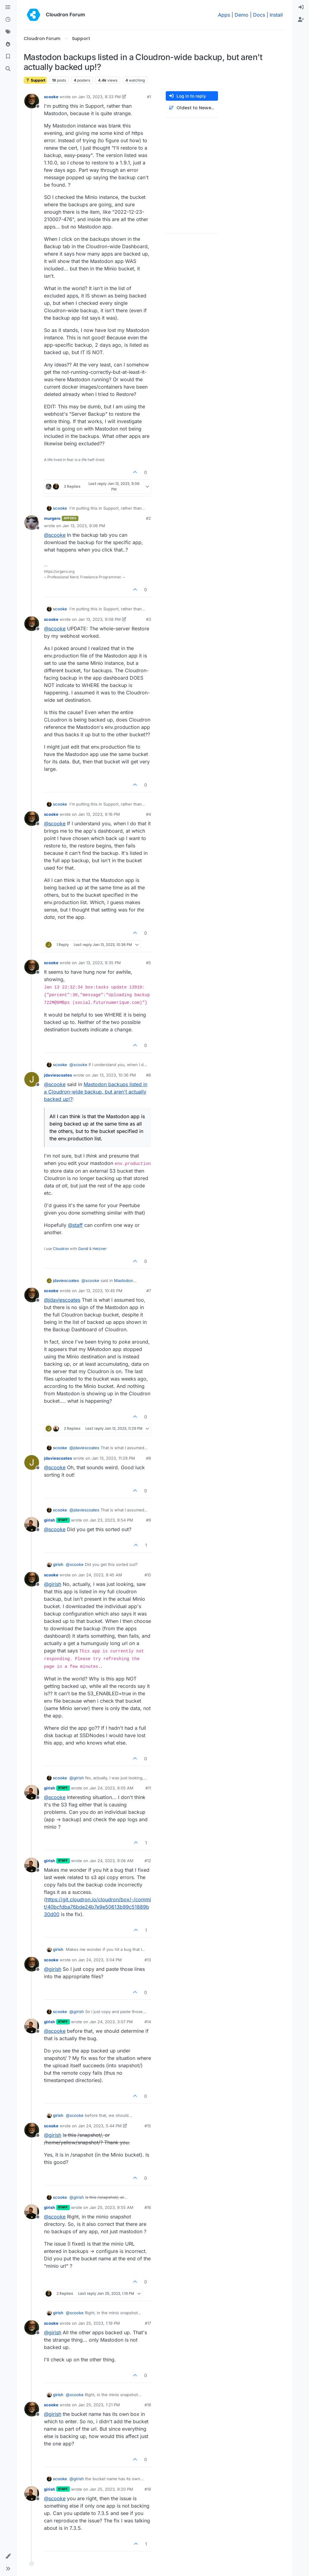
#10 (148, 1574)
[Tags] (8, 32)
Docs (259, 15)
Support (35, 80)
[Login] (301, 7)
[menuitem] (301, 7)
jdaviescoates (58, 1075)
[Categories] (8, 7)
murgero (52, 518)
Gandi (83, 1248)
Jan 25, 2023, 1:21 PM (99, 2404)
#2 (148, 518)
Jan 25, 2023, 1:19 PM (99, 2323)
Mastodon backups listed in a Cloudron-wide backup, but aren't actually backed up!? (95, 1091)
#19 (148, 2489)
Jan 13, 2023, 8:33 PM (99, 96)
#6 (148, 1075)
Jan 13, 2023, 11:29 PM (113, 1458)
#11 (148, 1787)
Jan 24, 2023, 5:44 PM (100, 2125)
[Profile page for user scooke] (31, 101)
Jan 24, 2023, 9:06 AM (111, 1860)
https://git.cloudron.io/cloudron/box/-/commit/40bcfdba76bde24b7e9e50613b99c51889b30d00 (97, 1906)
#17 (148, 2323)
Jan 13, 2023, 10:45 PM (100, 1290)
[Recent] (8, 20)
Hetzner (100, 1248)
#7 (148, 1290)
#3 (148, 619)
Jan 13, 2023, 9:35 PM (99, 962)
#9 (148, 1520)
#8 (148, 1458)
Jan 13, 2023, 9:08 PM (99, 619)
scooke (51, 96)
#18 (148, 2404)
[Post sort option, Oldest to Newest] (192, 108)
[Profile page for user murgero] (31, 522)
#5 (148, 962)
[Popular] (8, 44)
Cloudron (61, 1248)
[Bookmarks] (8, 57)
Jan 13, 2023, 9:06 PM (83, 525)
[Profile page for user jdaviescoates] (31, 1079)
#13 (148, 1959)
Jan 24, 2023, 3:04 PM (100, 1959)
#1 (149, 96)
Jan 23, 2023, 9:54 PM (111, 1520)
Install (276, 15)
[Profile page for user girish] (31, 1524)
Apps (224, 15)
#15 (148, 2125)
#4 (148, 814)
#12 (148, 1860)
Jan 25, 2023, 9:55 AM (111, 2207)
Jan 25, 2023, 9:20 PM (111, 2489)
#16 (148, 2207)
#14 (148, 2021)
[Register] (301, 20)
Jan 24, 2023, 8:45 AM (100, 1574)
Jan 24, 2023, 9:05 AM (111, 1787)
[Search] (8, 69)
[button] (8, 2556)
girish (49, 1520)
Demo (241, 15)
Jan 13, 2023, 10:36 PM (114, 1075)
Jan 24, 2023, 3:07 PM (111, 2021)
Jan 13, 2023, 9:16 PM (99, 814)
